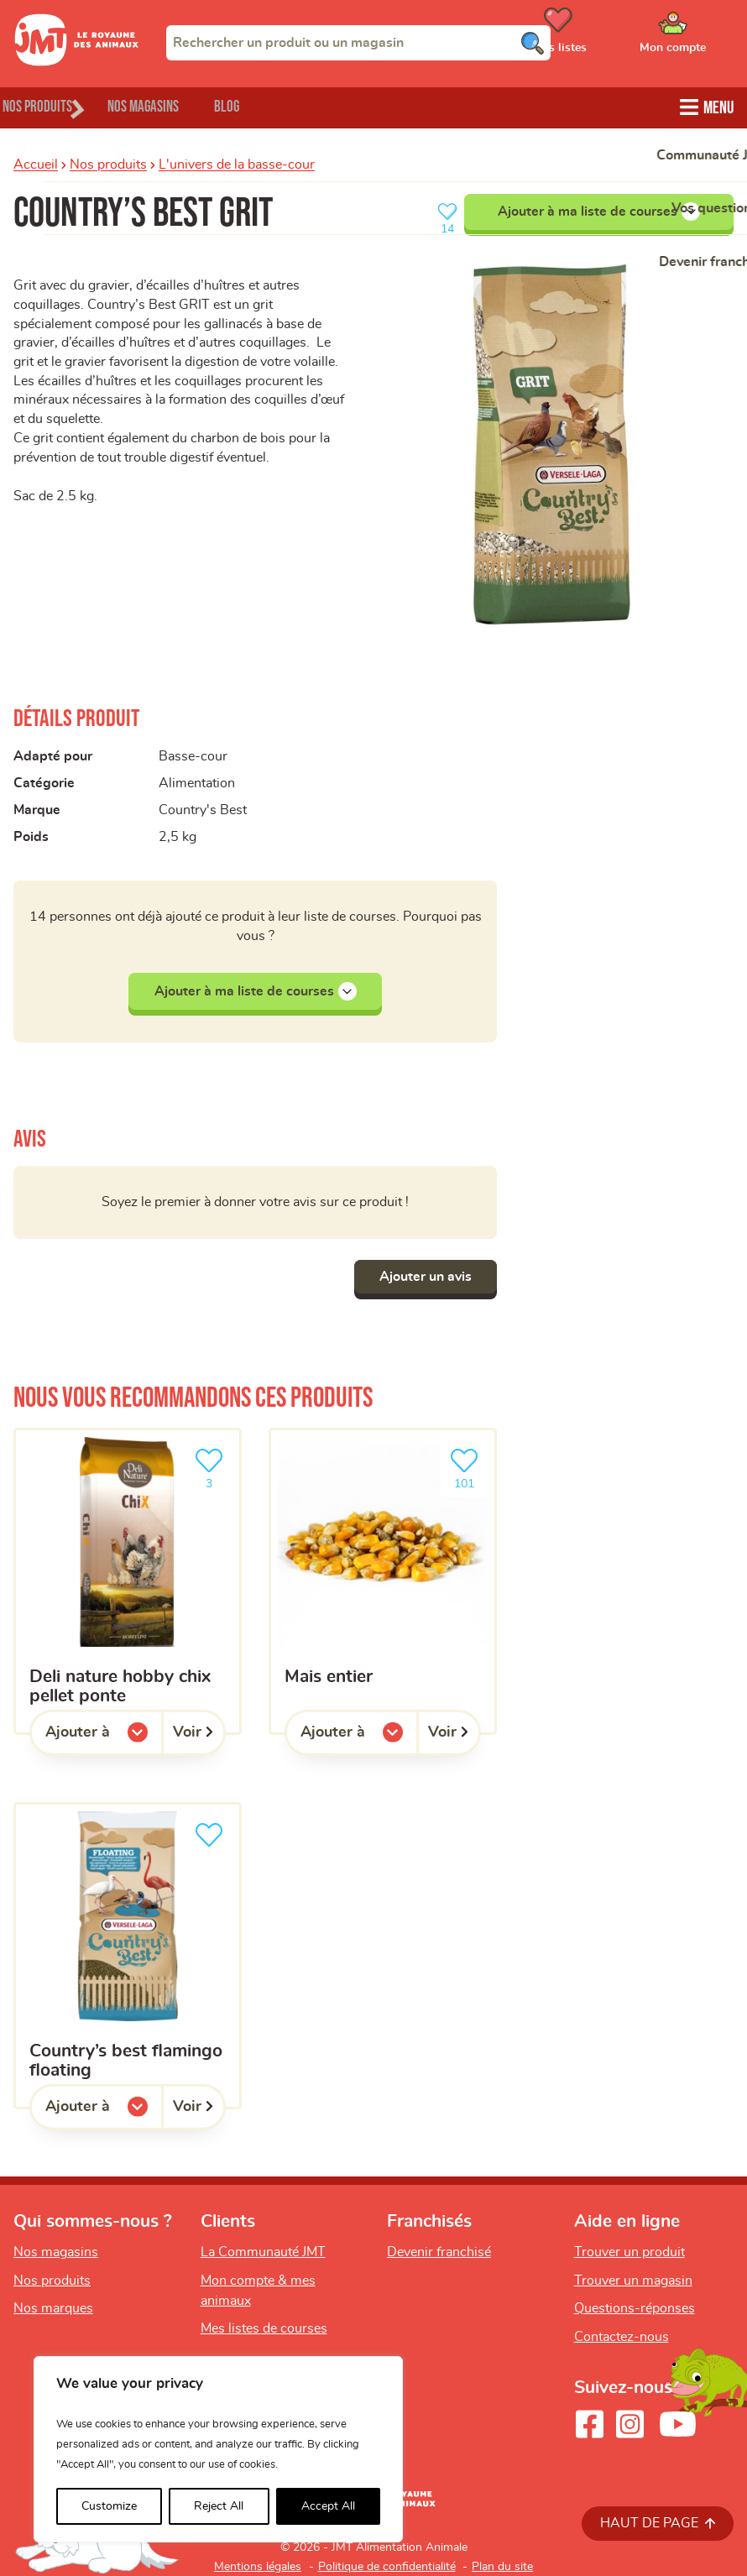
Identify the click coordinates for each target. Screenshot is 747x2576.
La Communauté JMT (263, 2252)
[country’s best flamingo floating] (127, 1955)
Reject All (218, 2506)
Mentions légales (257, 2567)
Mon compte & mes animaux (258, 2290)
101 (467, 1467)
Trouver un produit (629, 2252)
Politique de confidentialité (387, 2567)
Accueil (35, 162)
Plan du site (502, 2567)
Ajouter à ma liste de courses (599, 209)
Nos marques (53, 2309)
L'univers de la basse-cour (237, 162)
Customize (109, 2506)
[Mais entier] (383, 1581)
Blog (292, 105)
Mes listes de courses (264, 2329)
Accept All (328, 2506)
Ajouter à (104, 1736)
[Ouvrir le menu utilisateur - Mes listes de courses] (600, 36)
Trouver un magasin (633, 2280)
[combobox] (358, 42)
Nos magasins (183, 105)
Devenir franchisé (439, 2252)
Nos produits (108, 162)
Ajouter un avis (417, 1276)
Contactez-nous (621, 2336)
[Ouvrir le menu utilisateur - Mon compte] (697, 36)
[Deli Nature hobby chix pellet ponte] (127, 1581)
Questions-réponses (634, 2309)
